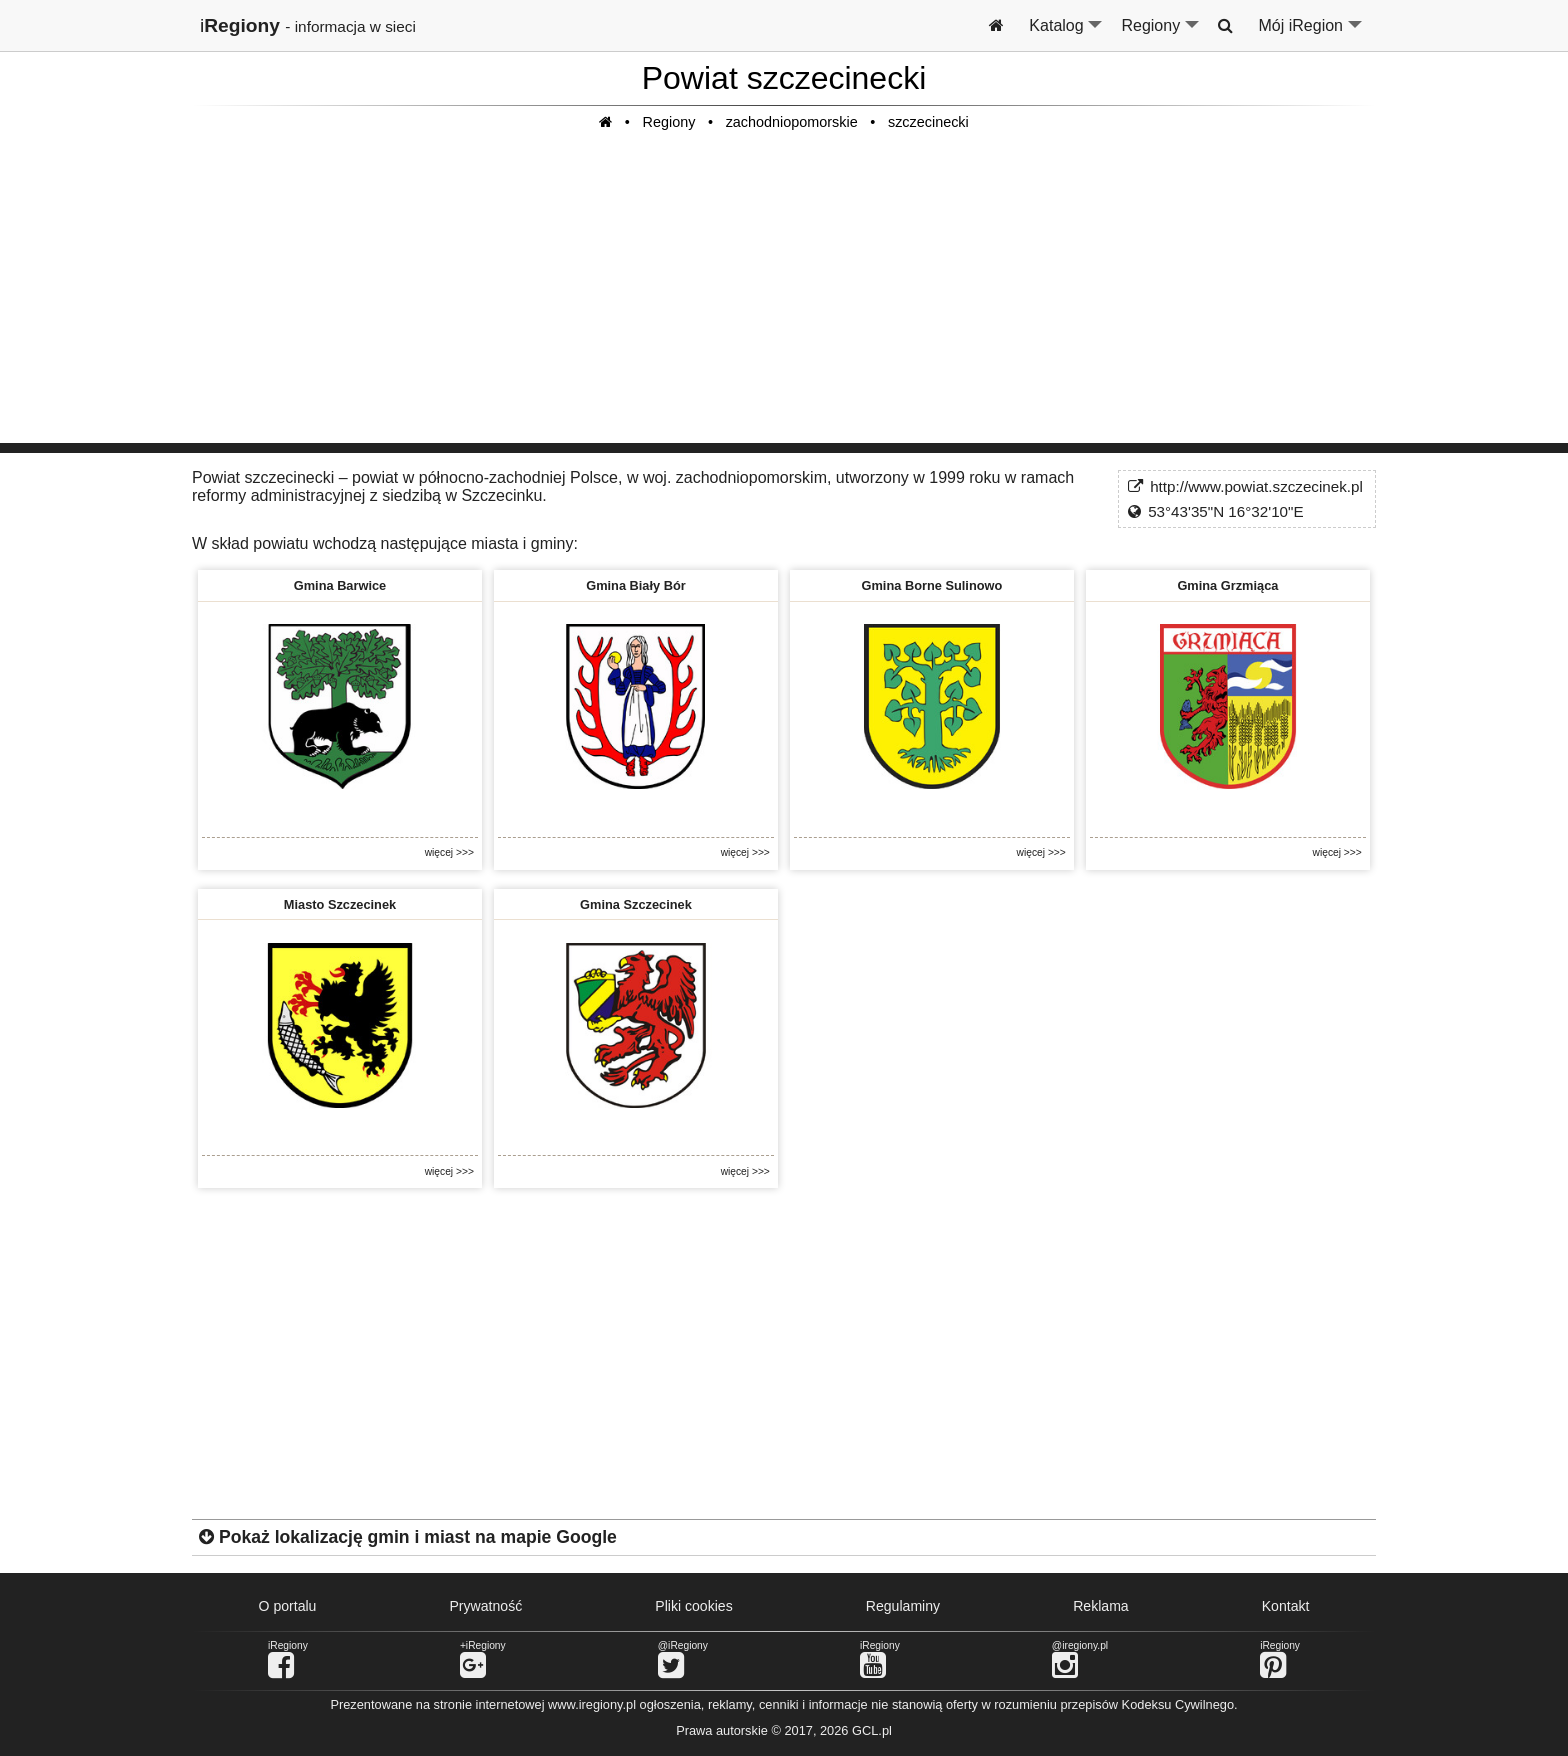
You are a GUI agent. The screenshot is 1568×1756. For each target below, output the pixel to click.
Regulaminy (903, 1606)
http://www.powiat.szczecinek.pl (1256, 486)
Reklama (1101, 1606)
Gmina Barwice (340, 585)
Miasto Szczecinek (340, 904)
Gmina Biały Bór (636, 585)
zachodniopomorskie (792, 122)
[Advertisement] (784, 303)
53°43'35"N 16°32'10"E (1225, 511)
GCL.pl (872, 1730)
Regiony (1161, 34)
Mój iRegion (1311, 34)
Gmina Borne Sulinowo (932, 585)
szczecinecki (928, 122)
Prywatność (485, 1606)
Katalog (1066, 34)
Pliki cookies (693, 1606)
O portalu (288, 1606)
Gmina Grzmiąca (1227, 585)
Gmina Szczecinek (636, 904)
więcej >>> (449, 852)
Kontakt (1286, 1606)
